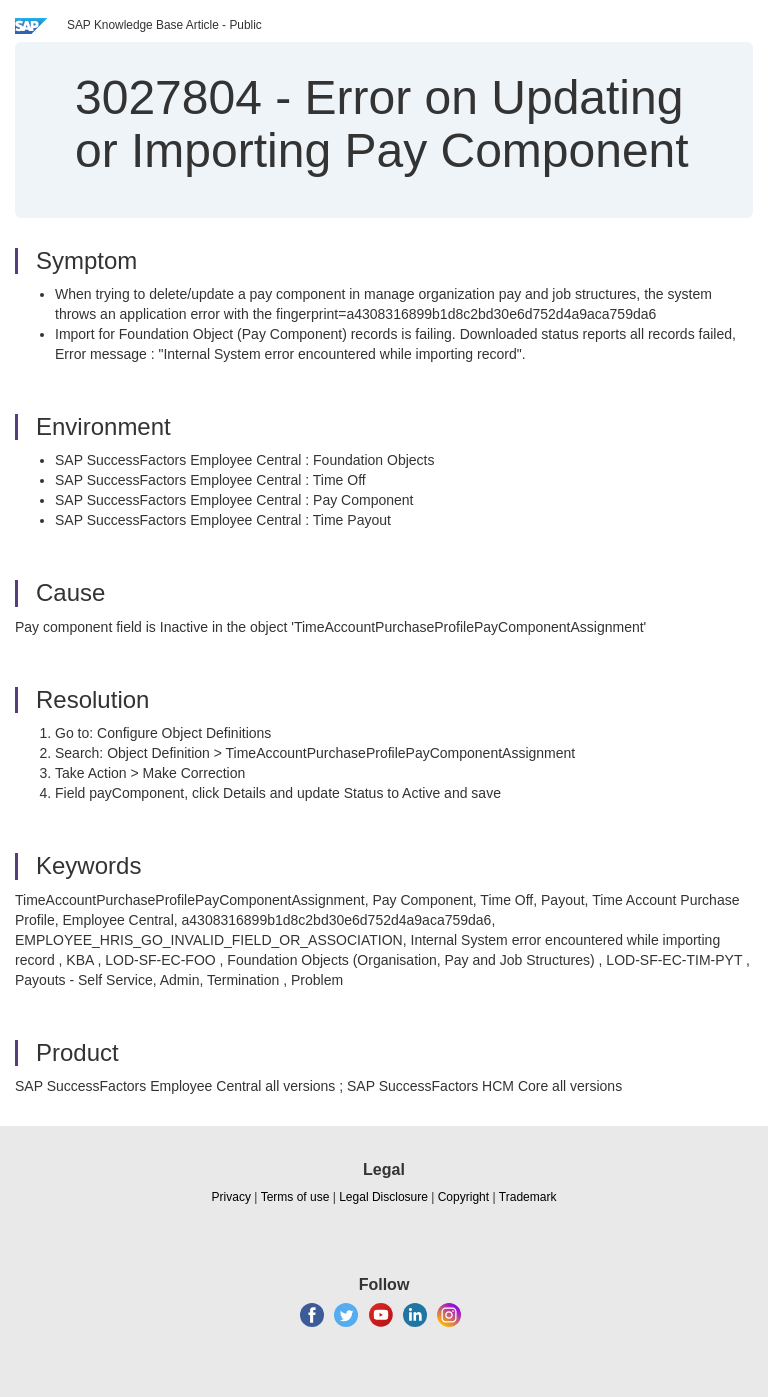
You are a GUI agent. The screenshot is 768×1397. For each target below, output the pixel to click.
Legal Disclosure (383, 1197)
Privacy (231, 1197)
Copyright (463, 1197)
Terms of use (295, 1197)
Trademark (528, 1197)
